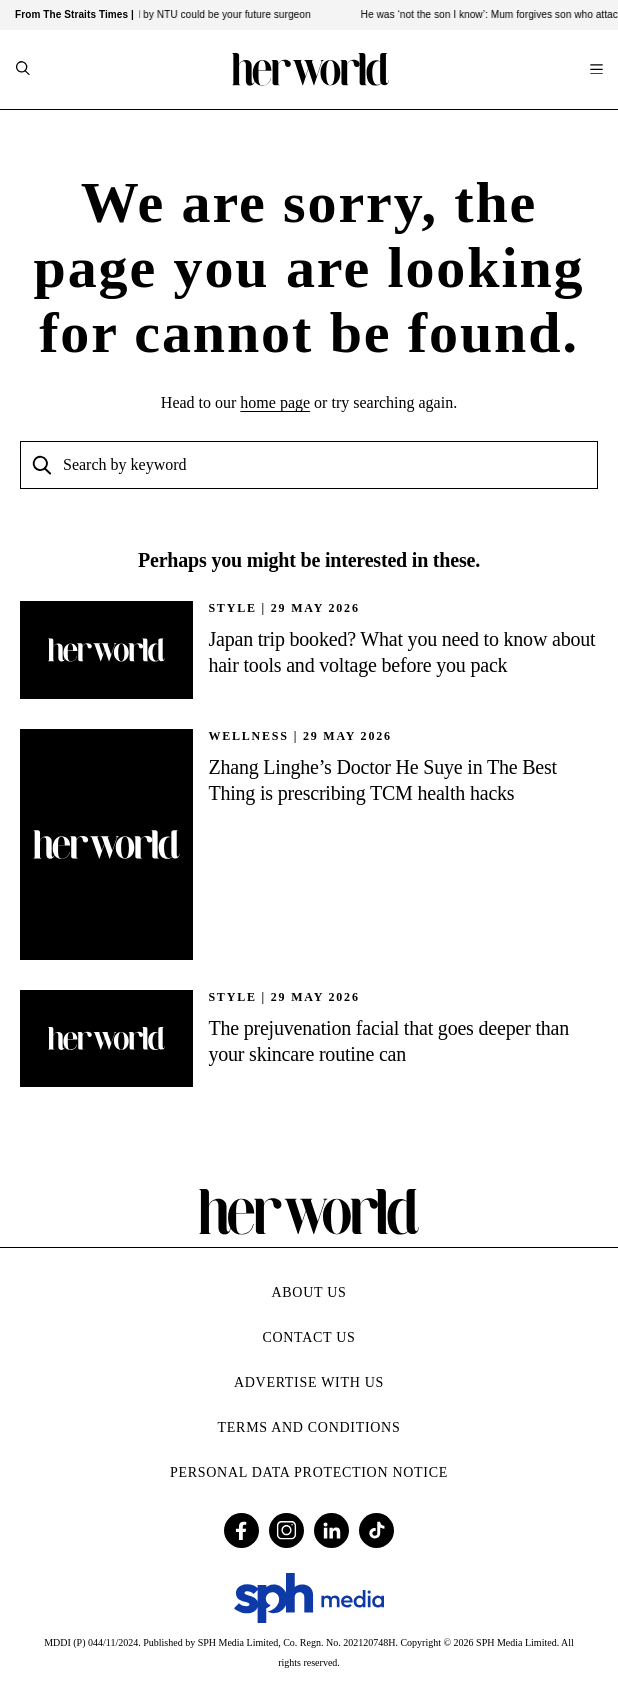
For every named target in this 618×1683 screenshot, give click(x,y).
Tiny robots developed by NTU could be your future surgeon (181, 14)
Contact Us (308, 1337)
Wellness (248, 736)
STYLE (232, 608)
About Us (309, 1292)
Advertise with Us (309, 1382)
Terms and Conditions (309, 1427)
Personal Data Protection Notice (309, 1472)
